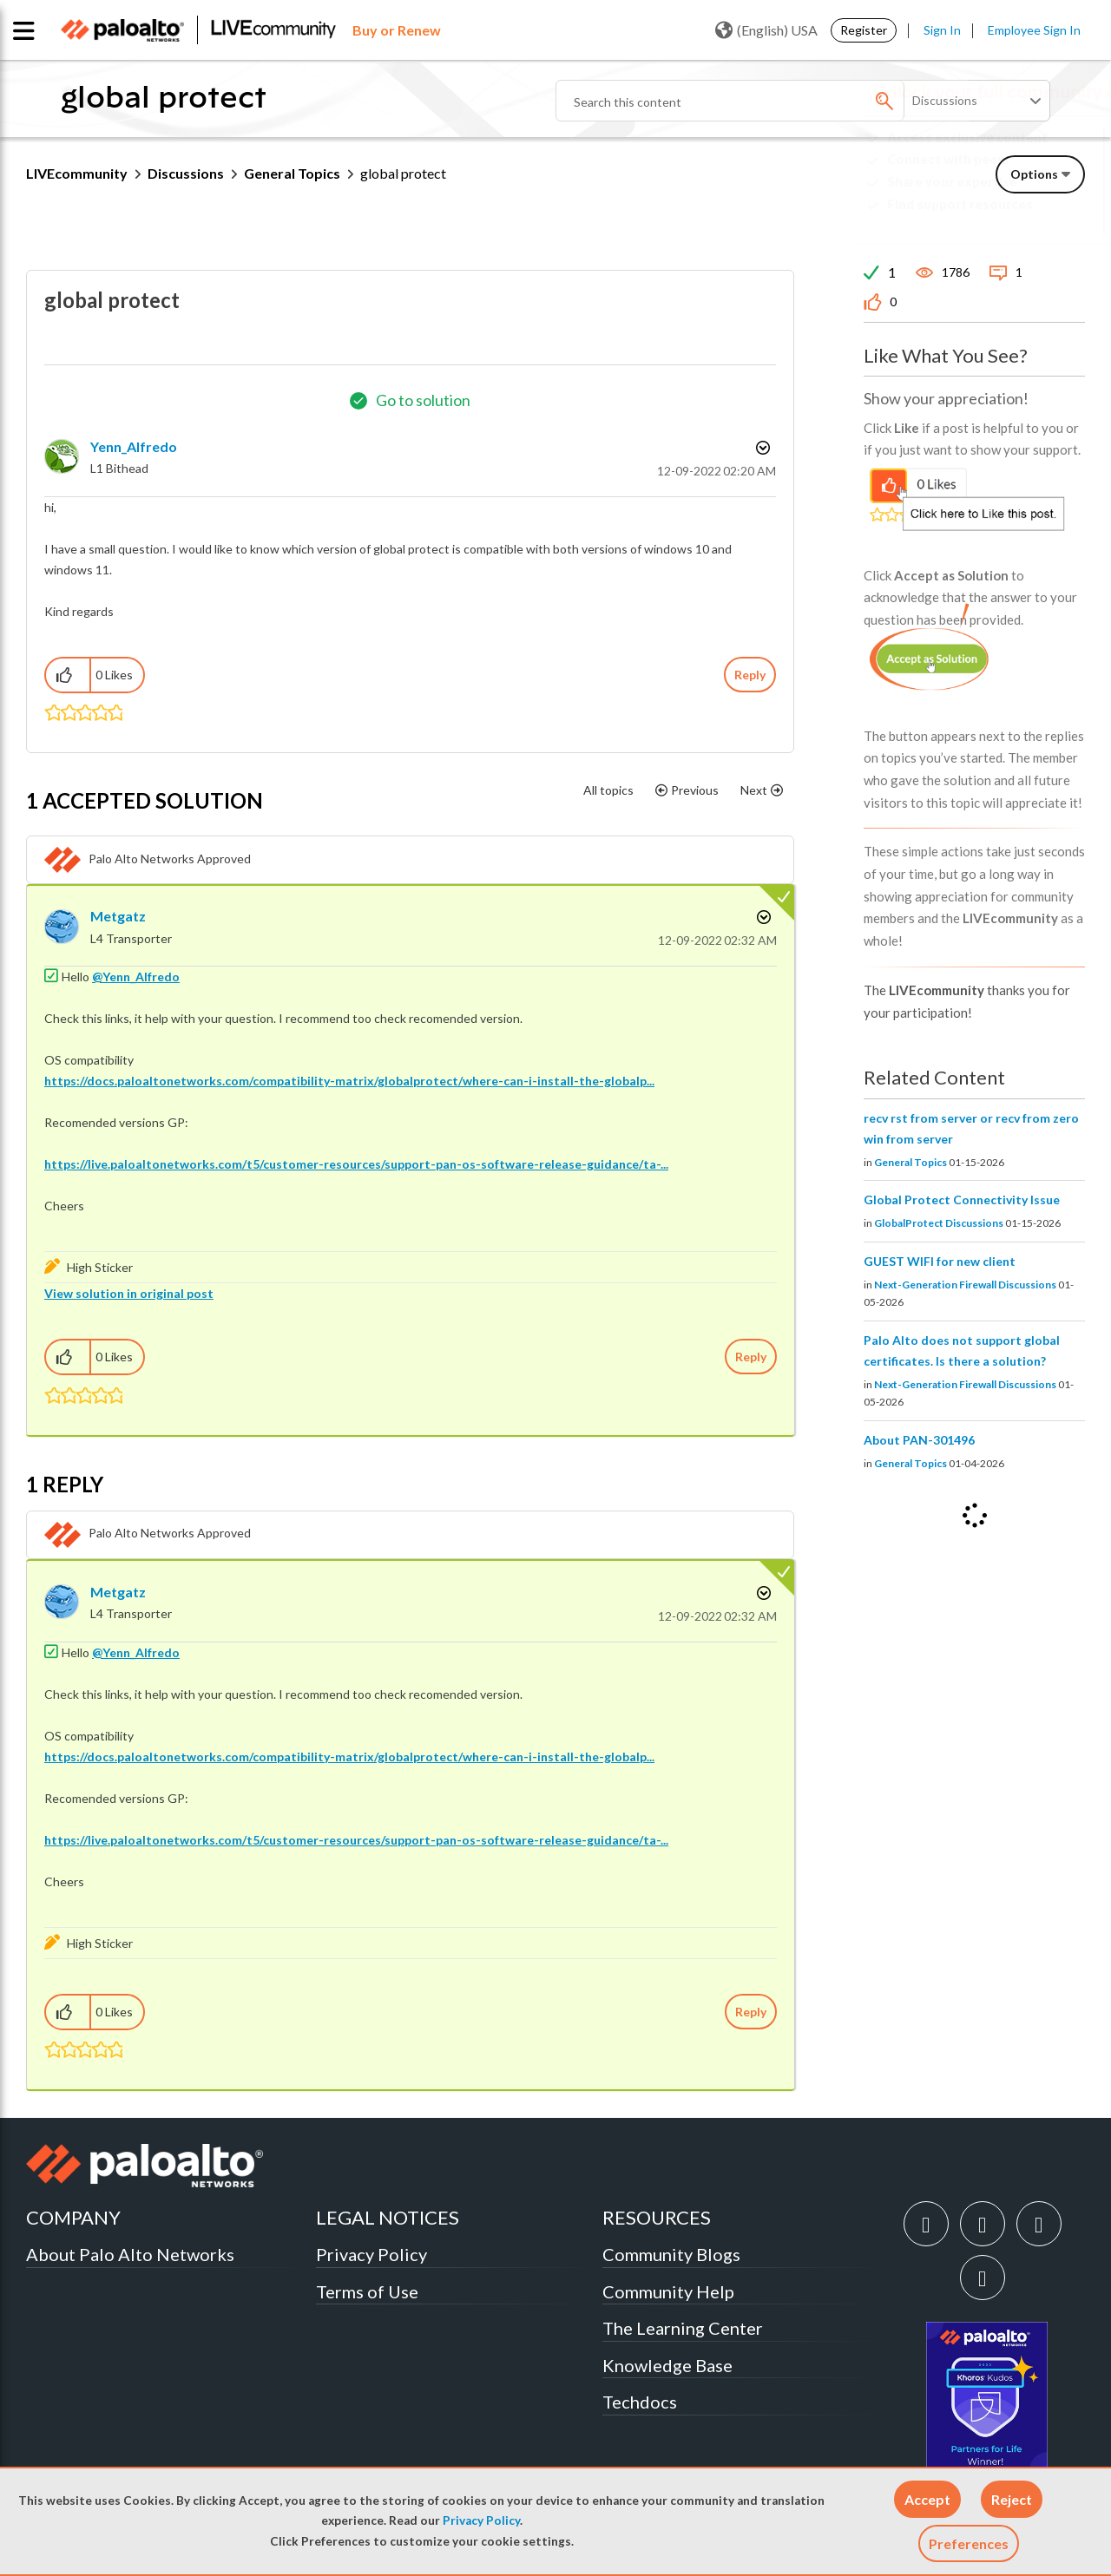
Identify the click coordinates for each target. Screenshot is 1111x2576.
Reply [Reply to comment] (750, 1356)
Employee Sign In (1034, 30)
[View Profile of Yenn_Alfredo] (133, 446)
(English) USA (766, 30)
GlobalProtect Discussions (938, 1222)
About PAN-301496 (919, 1439)
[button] (927, 2499)
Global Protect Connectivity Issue (962, 1199)
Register (863, 30)
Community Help (668, 2291)
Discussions (186, 173)
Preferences (969, 2543)
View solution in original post (129, 1293)
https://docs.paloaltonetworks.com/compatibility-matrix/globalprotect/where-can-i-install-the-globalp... (349, 1080)
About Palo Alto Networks (130, 2254)
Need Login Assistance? (1007, 218)
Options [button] (761, 448)
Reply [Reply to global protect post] (750, 674)
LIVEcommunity (77, 173)
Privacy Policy (481, 2520)
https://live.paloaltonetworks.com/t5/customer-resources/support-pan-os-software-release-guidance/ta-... (356, 1164)
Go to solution (423, 400)
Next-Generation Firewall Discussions (965, 1284)
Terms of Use (367, 2291)
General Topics (292, 173)
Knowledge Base (667, 2365)
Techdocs (639, 2401)
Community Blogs (671, 2254)
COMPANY (73, 2217)
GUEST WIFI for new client (940, 1261)
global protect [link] (403, 173)
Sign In (942, 30)
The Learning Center (682, 2327)
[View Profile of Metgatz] (118, 915)
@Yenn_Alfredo (136, 976)
